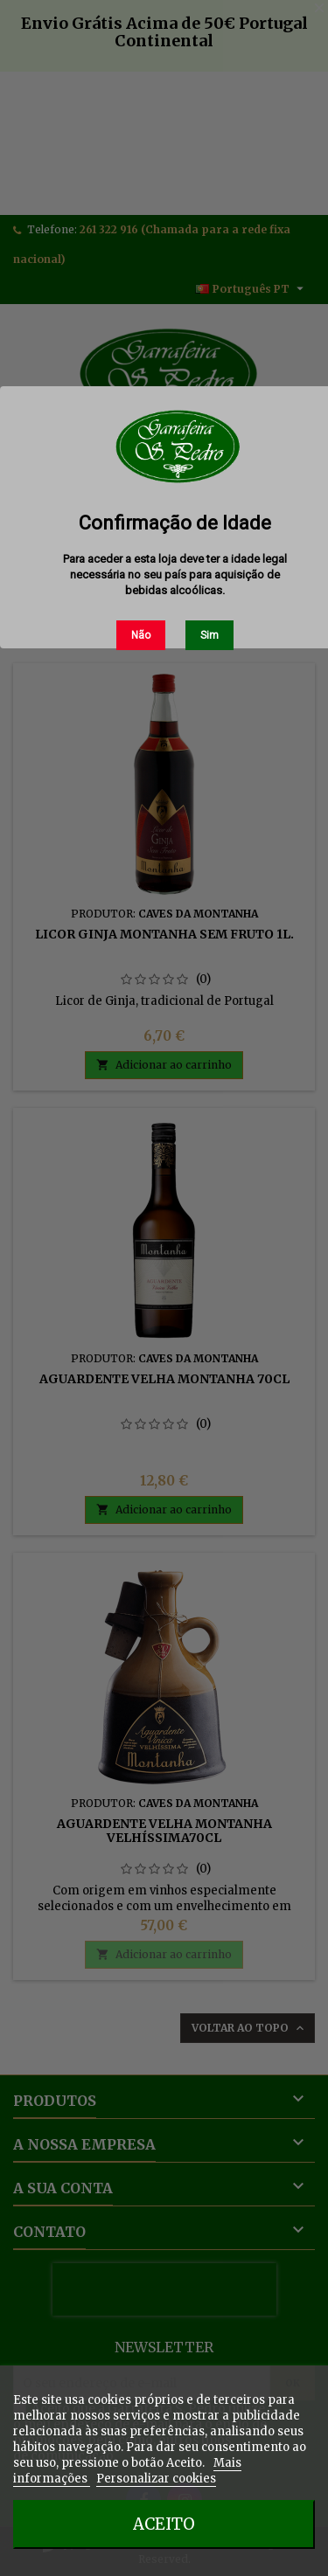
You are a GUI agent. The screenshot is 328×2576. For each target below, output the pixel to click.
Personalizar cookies (156, 2478)
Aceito (164, 2524)
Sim (209, 635)
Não (140, 635)
